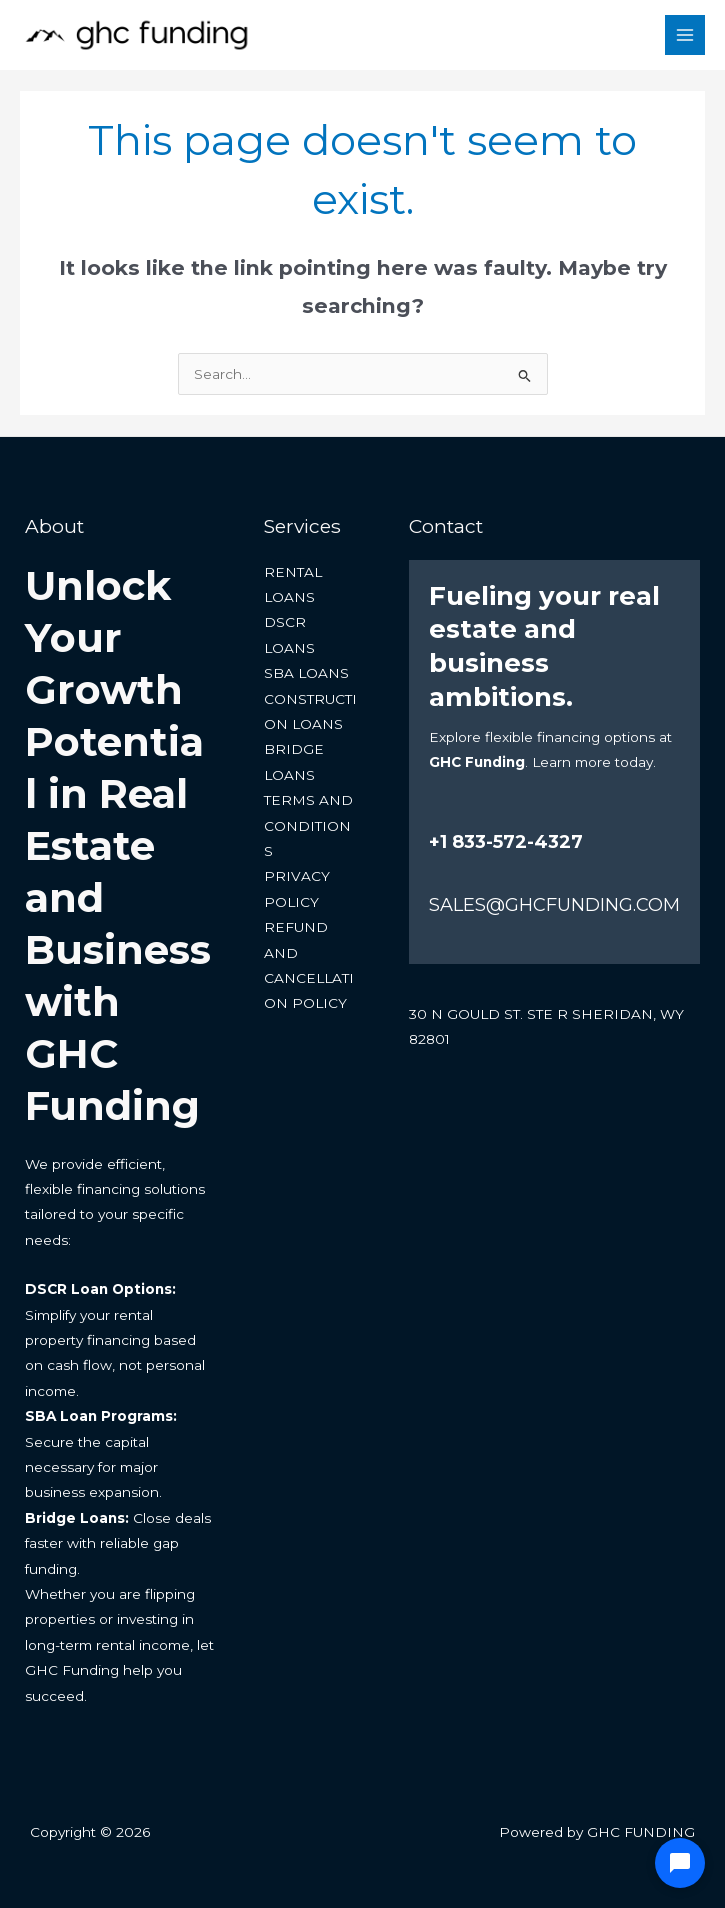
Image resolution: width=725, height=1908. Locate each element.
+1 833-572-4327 (506, 843)
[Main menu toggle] (685, 35)
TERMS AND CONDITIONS (308, 826)
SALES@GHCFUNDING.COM (554, 905)
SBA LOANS (306, 674)
